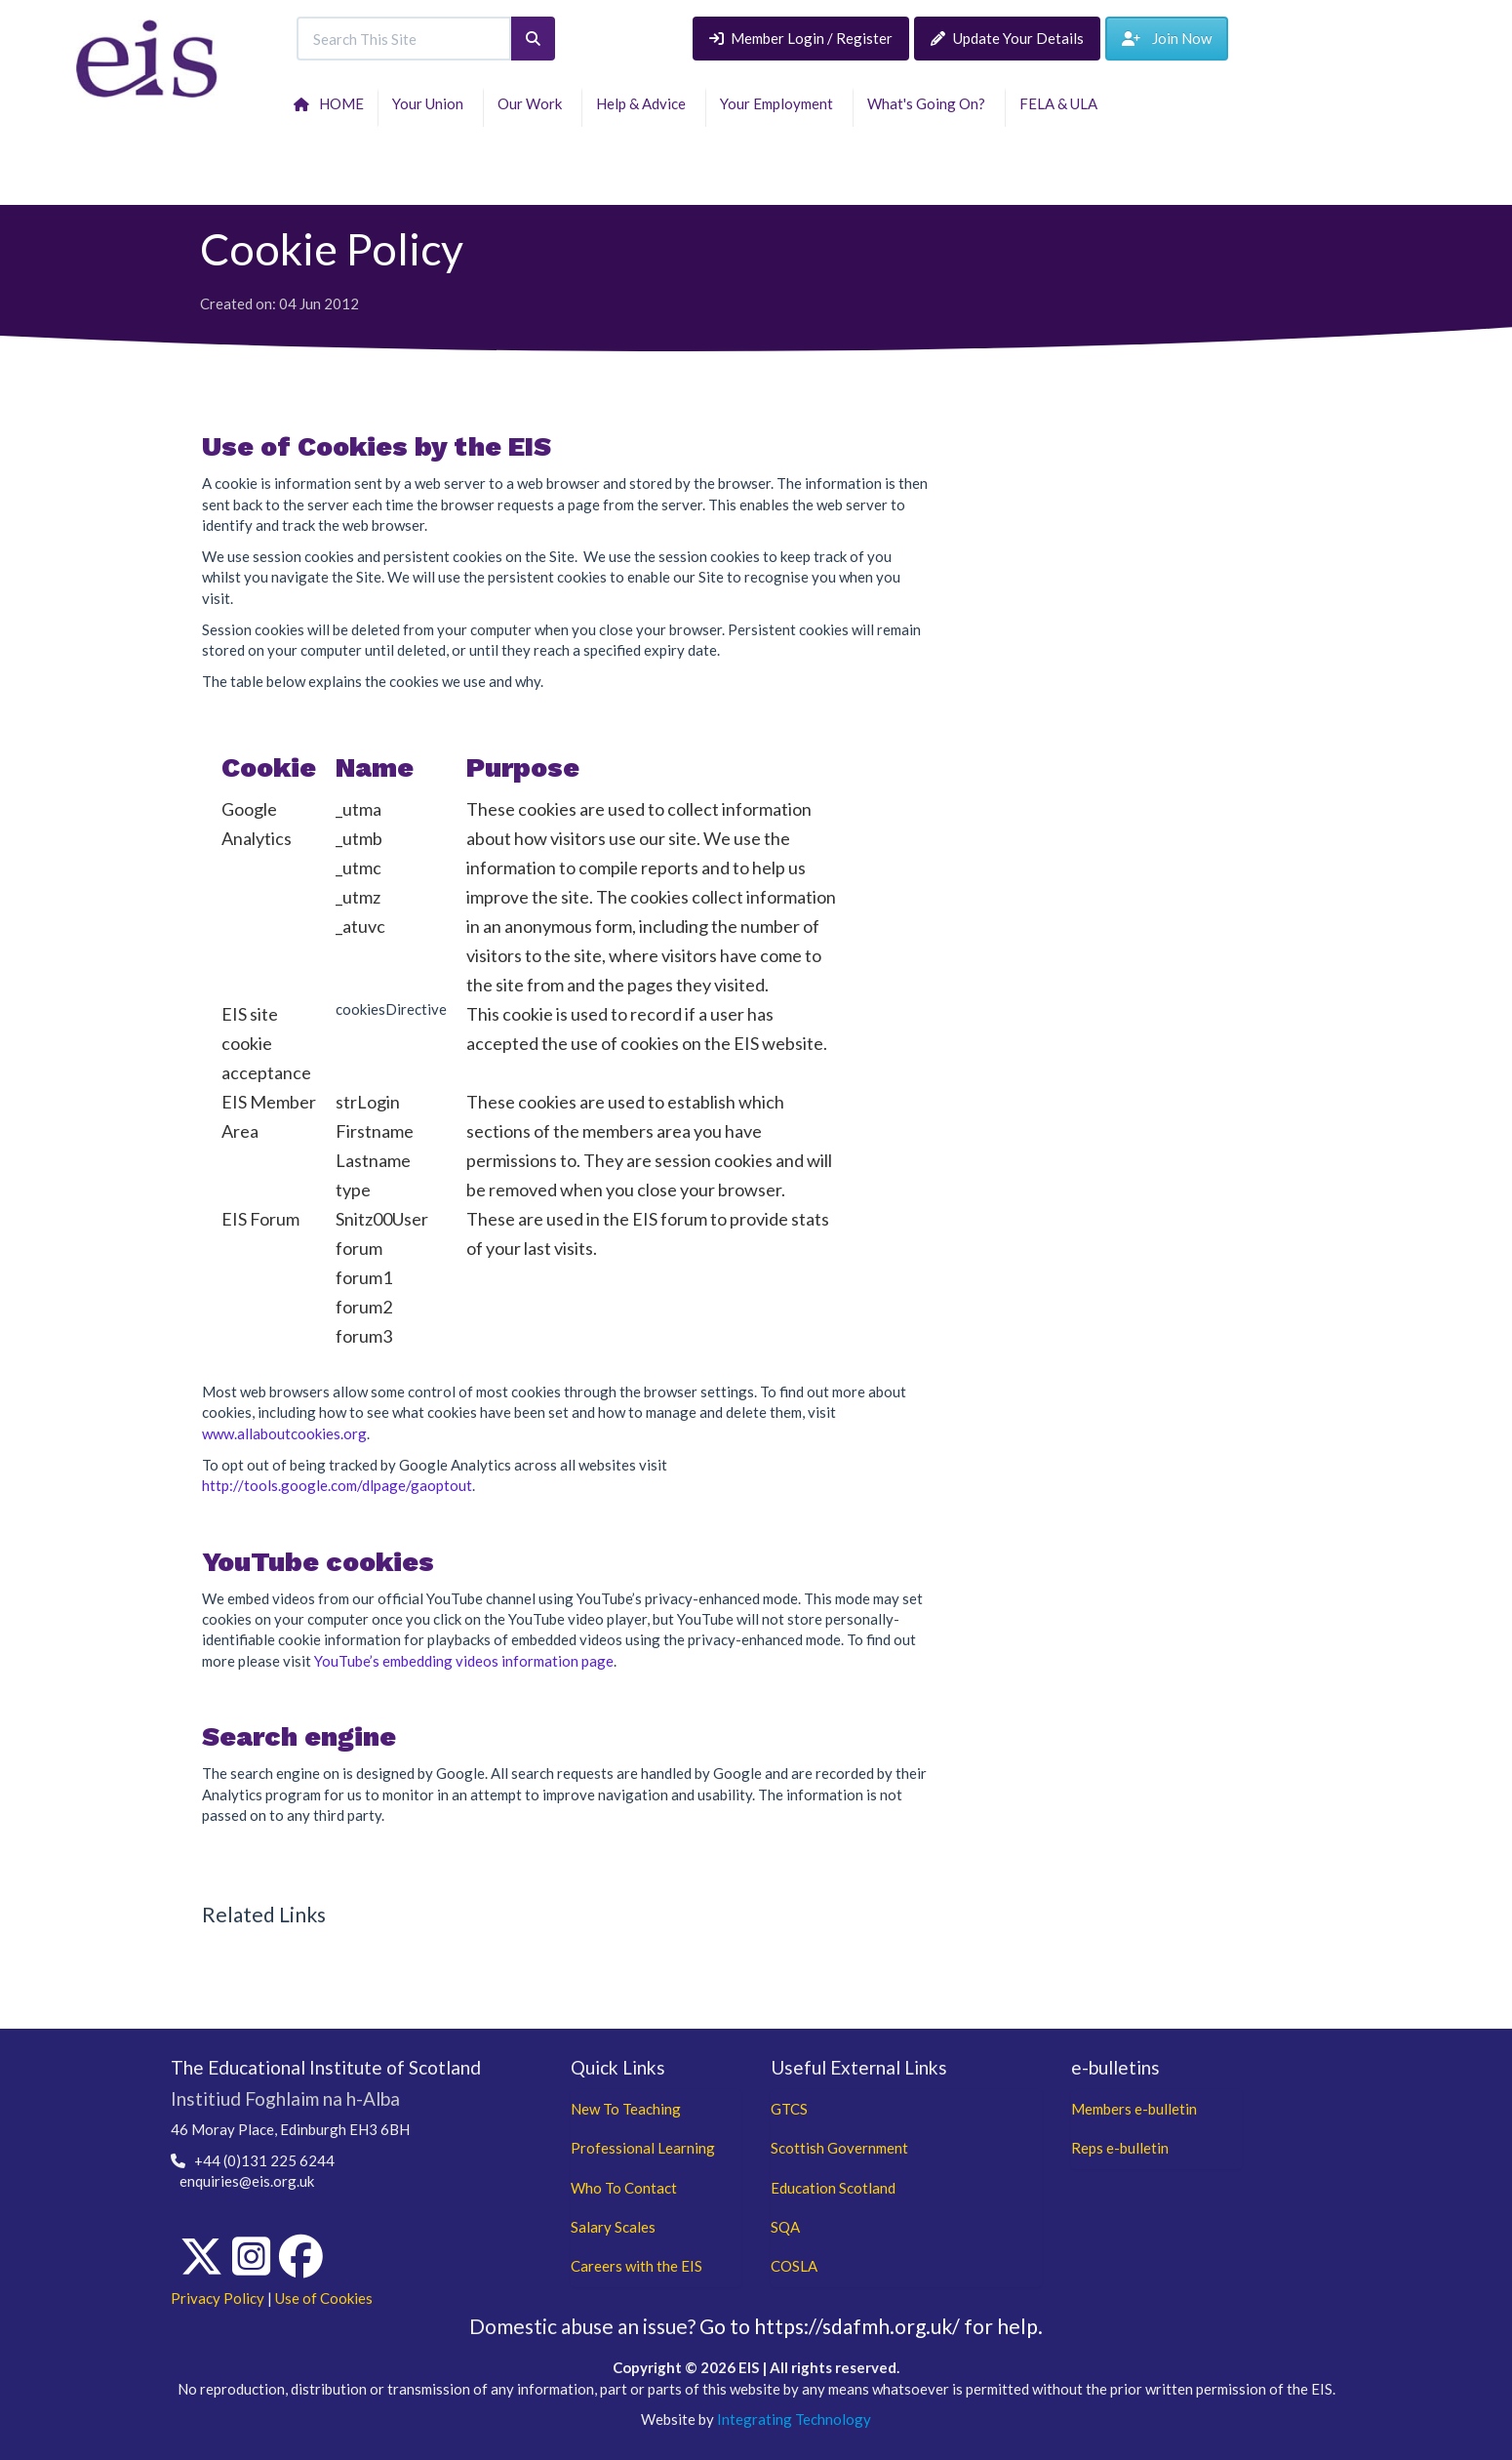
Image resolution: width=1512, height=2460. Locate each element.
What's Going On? (929, 103)
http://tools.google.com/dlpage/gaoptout (337, 1485)
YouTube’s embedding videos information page (464, 1661)
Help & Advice (644, 103)
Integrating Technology (794, 2419)
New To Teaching (626, 2108)
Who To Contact (624, 2188)
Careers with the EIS (636, 2266)
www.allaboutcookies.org (284, 1433)
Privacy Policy (217, 2298)
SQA (785, 2227)
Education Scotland (833, 2188)
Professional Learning (643, 2148)
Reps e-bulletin (1120, 2148)
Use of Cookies (324, 2298)
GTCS (789, 2108)
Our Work (532, 103)
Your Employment (779, 103)
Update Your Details (1007, 38)
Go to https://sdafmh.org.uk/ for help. (871, 2326)
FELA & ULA (1061, 103)
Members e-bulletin (1134, 2108)
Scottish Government (839, 2148)
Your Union (430, 103)
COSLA (794, 2266)
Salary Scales (613, 2227)
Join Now (1167, 38)
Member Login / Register (801, 38)
